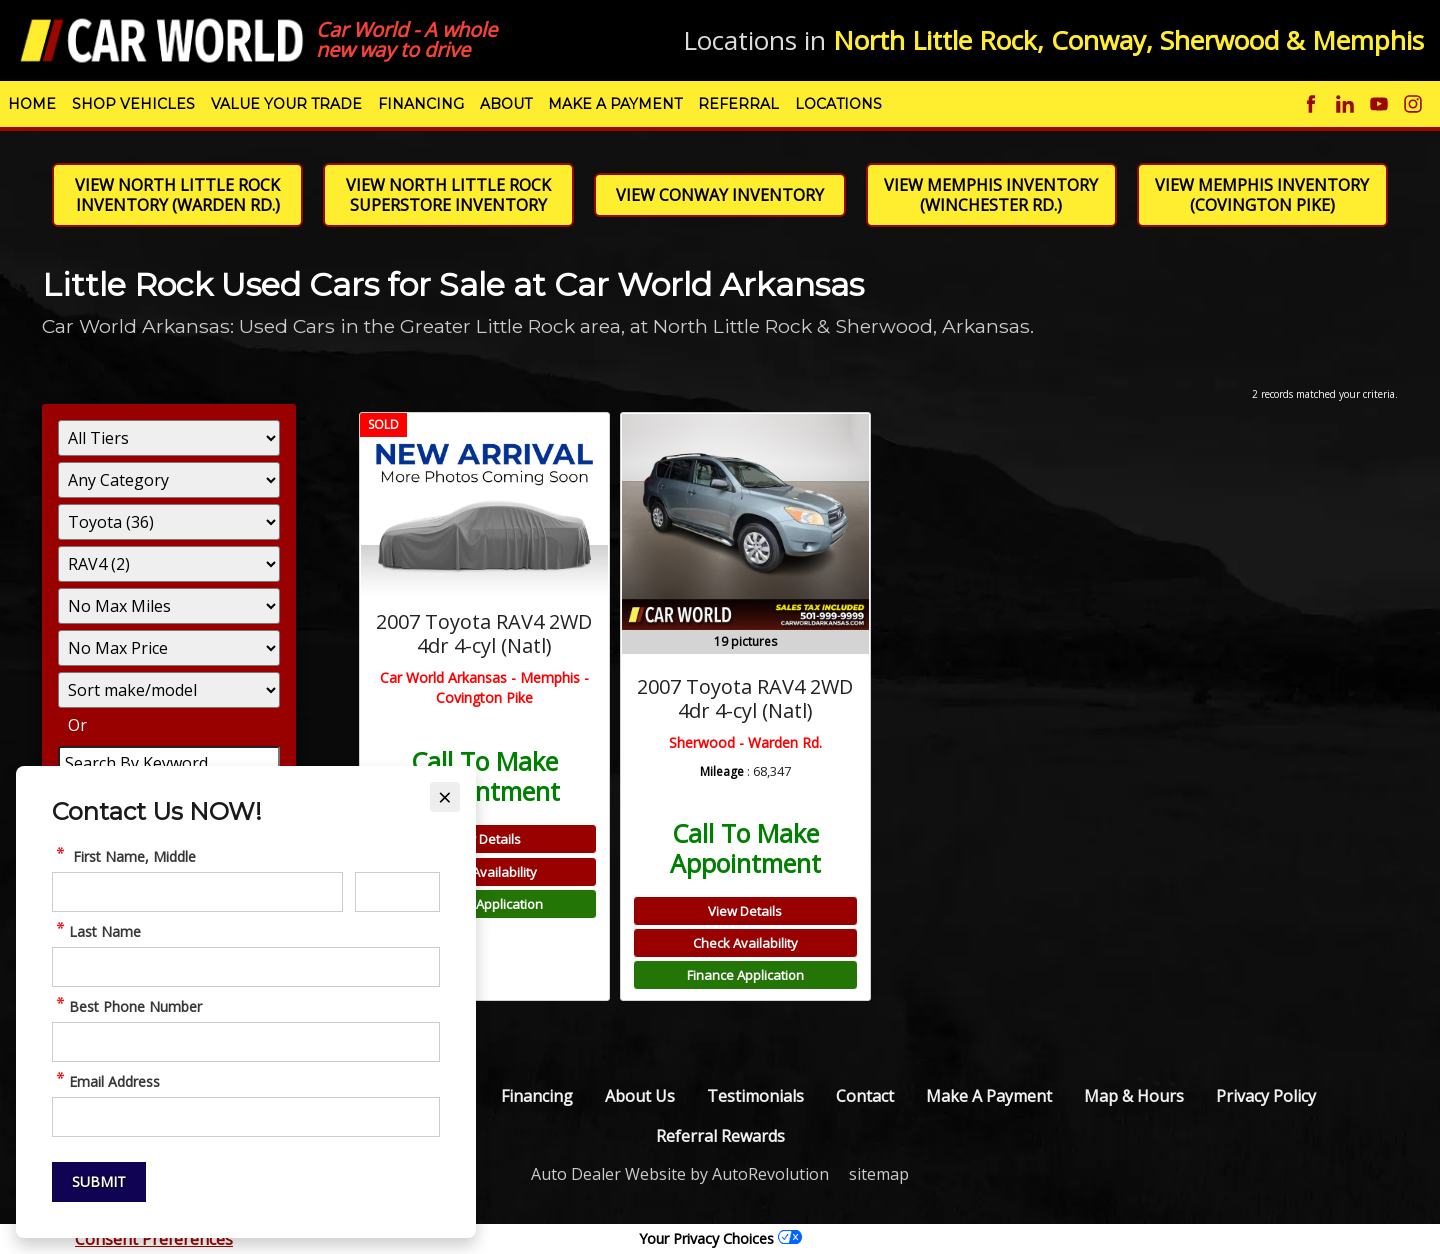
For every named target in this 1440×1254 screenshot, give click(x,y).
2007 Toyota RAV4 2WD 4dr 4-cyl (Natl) (484, 633)
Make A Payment (615, 104)
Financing (421, 104)
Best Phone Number (127, 1006)
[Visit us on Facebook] (1311, 104)
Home (32, 104)
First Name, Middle (124, 856)
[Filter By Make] (169, 522)
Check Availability (484, 872)
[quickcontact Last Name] (246, 967)
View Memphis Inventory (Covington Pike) (1262, 195)
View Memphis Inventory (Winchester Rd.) (991, 195)
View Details (484, 839)
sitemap (879, 1174)
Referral (738, 104)
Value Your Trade (286, 104)
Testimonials (755, 1096)
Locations (838, 104)
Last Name (96, 931)
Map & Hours (1134, 1096)
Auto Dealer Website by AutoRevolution (680, 1174)
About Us (640, 1096)
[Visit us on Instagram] (1413, 104)
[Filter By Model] (169, 564)
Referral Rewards (720, 1136)
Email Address (106, 1081)
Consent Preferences (154, 1239)
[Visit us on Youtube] (1379, 104)
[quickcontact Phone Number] (246, 1042)
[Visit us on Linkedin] (1345, 104)
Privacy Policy (1266, 1096)
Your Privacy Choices (720, 1238)
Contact (865, 1096)
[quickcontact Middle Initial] (397, 892)
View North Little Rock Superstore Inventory (448, 195)
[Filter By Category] (169, 480)
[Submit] (99, 1182)
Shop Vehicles (133, 104)
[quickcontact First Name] (197, 892)
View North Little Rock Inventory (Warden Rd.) (177, 195)
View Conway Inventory (720, 195)
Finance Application (484, 904)
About (506, 104)
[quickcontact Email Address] (246, 1117)
